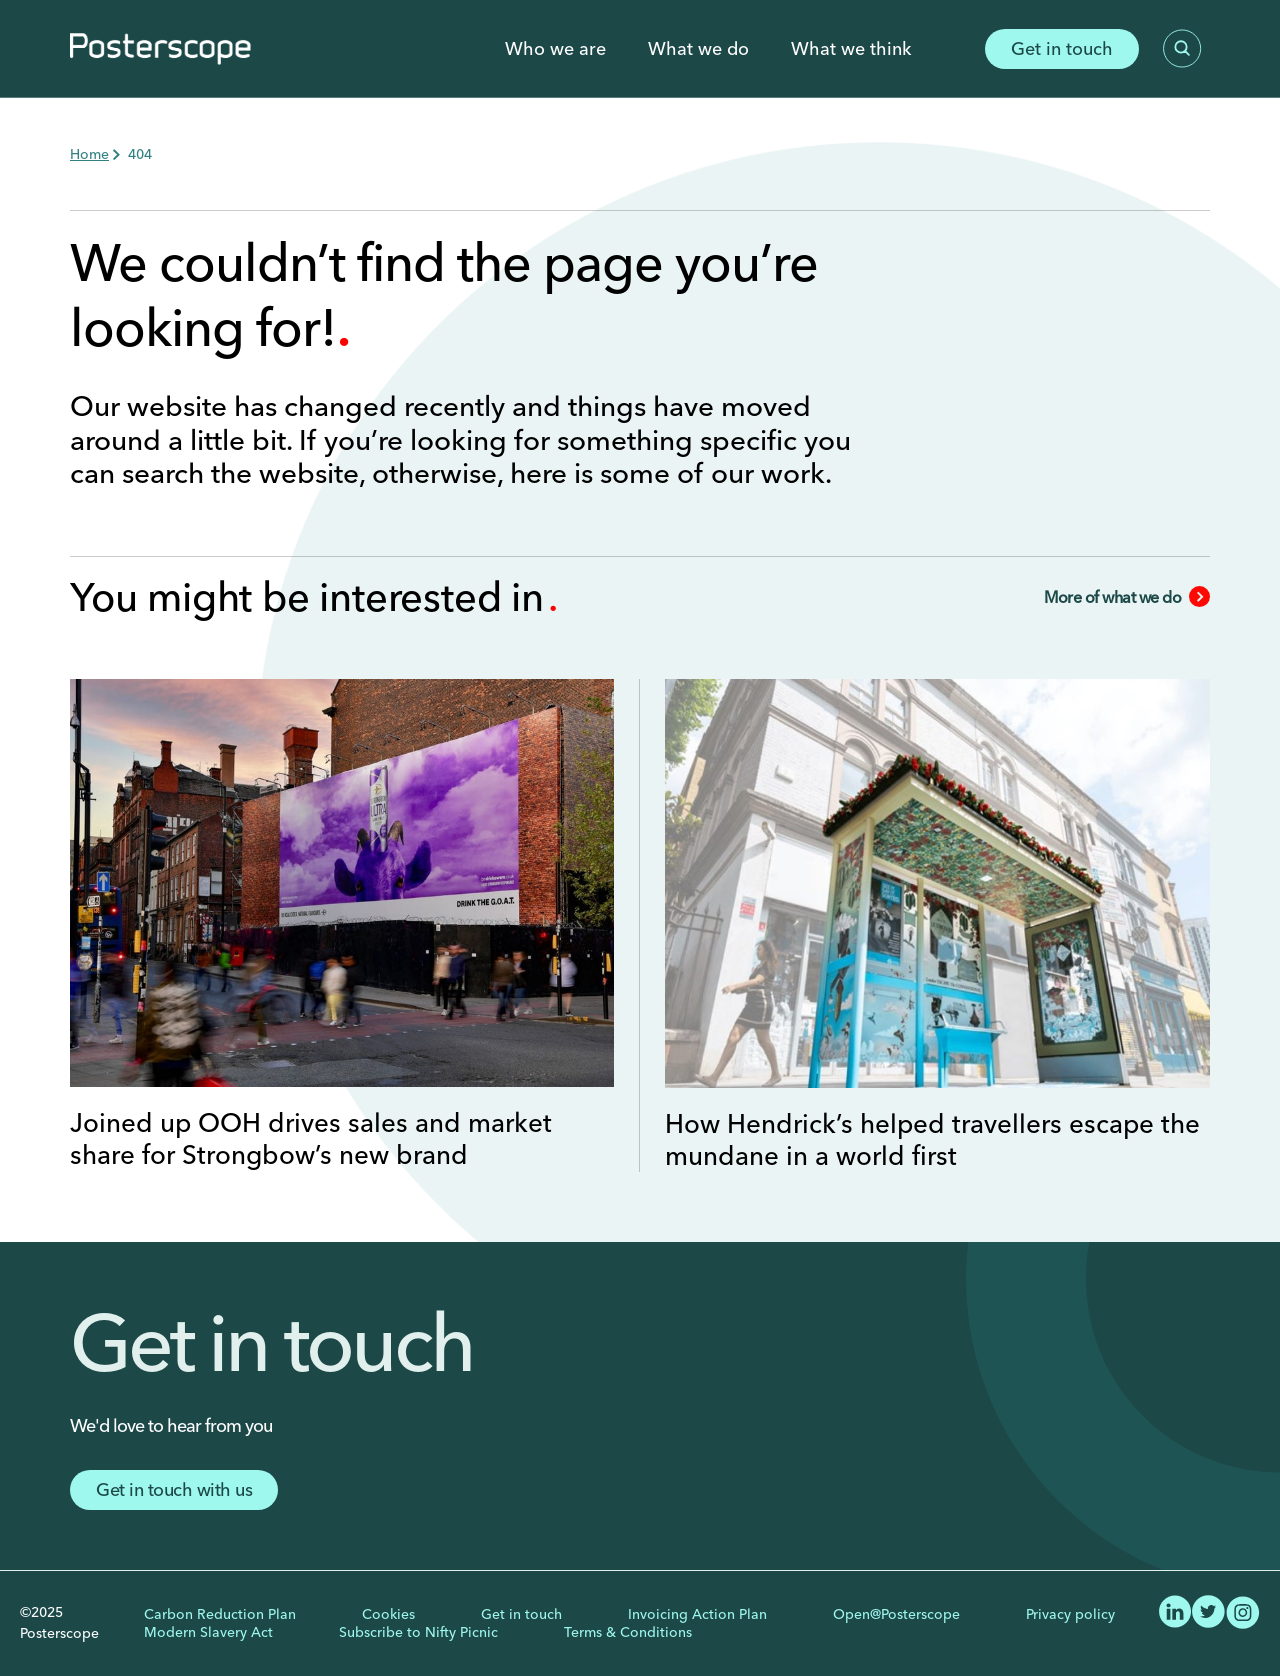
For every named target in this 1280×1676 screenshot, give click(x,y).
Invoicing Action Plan (697, 1614)
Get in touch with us (174, 1489)
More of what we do (1127, 597)
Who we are (555, 49)
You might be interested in (312, 596)
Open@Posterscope (896, 1614)
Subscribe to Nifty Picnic (418, 1632)
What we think (851, 49)
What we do (698, 49)
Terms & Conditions (628, 1632)
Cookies (388, 1614)
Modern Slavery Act (208, 1632)
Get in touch (1062, 48)
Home (89, 154)
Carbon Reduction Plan (220, 1614)
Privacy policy (1070, 1614)
